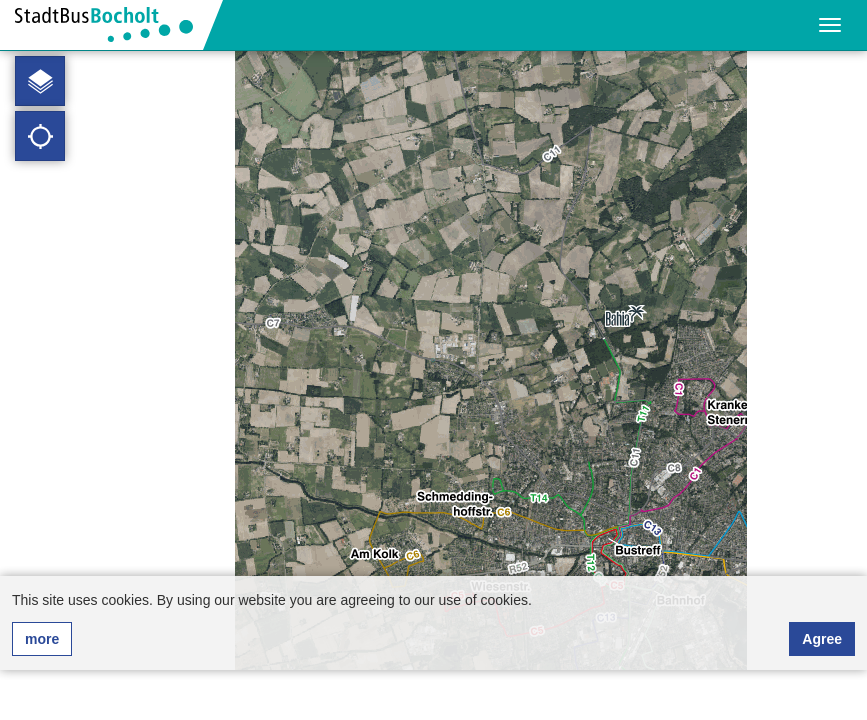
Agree (822, 639)
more (42, 639)
